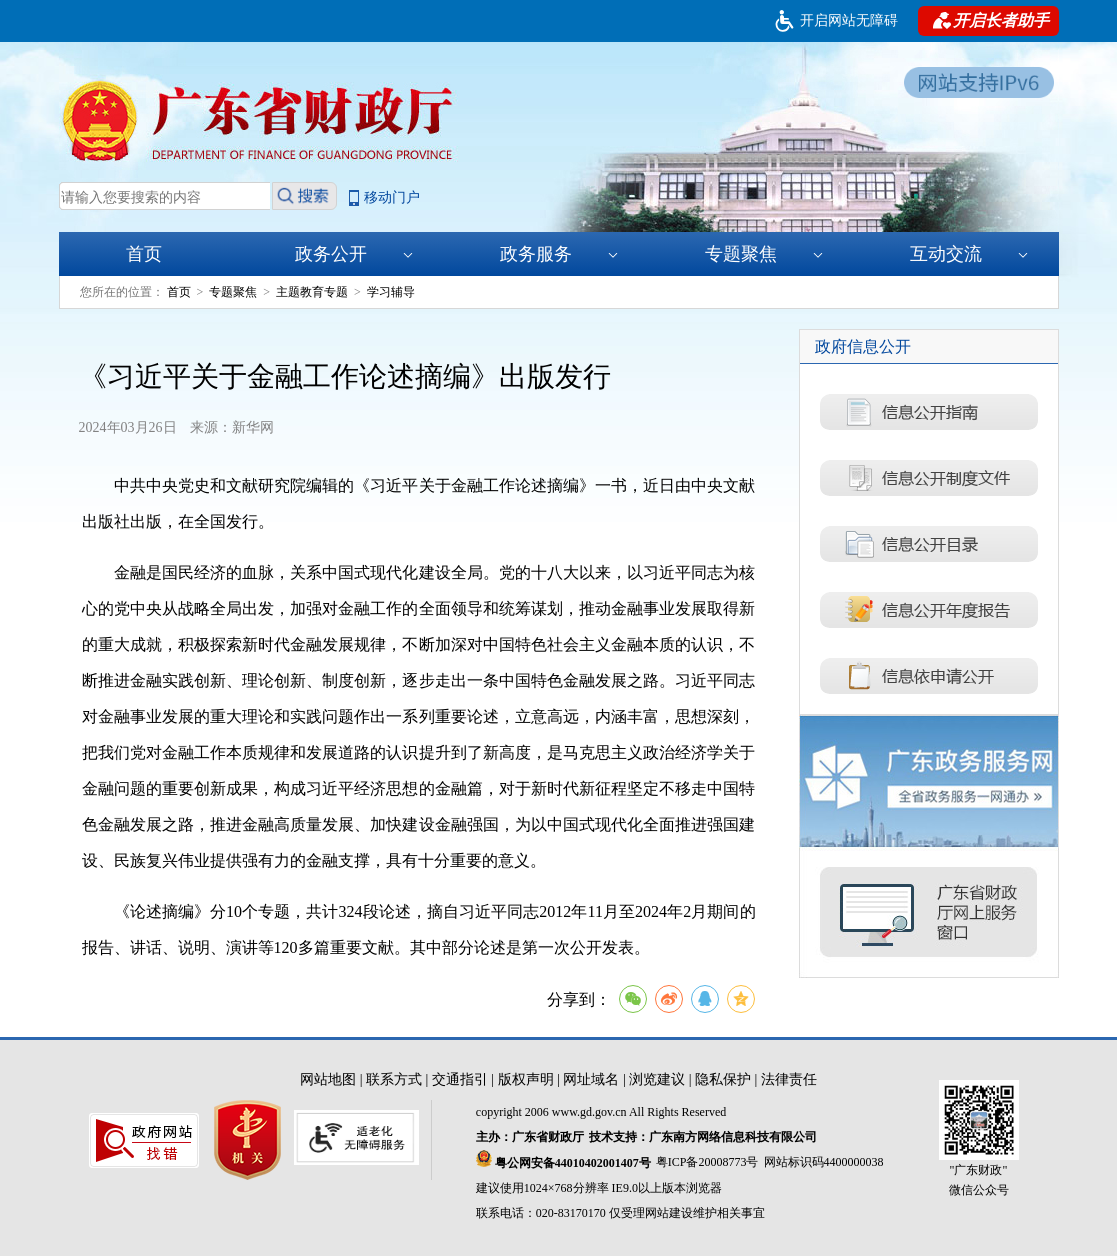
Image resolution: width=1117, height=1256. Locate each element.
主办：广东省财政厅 (530, 1137)
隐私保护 (723, 1079)
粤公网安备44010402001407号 (563, 1160)
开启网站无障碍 (849, 20)
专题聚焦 (764, 254)
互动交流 (969, 254)
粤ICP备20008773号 (707, 1162)
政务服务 (559, 254)
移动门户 (392, 197)
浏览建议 (657, 1079)
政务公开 (354, 254)
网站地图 (328, 1079)
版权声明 (526, 1079)
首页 (144, 254)
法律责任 (789, 1079)
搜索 (304, 196)
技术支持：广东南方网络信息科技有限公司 (703, 1137)
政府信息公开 (863, 346)
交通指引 (460, 1079)
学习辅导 (391, 292)
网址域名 (591, 1079)
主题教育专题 (312, 292)
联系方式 (394, 1079)
